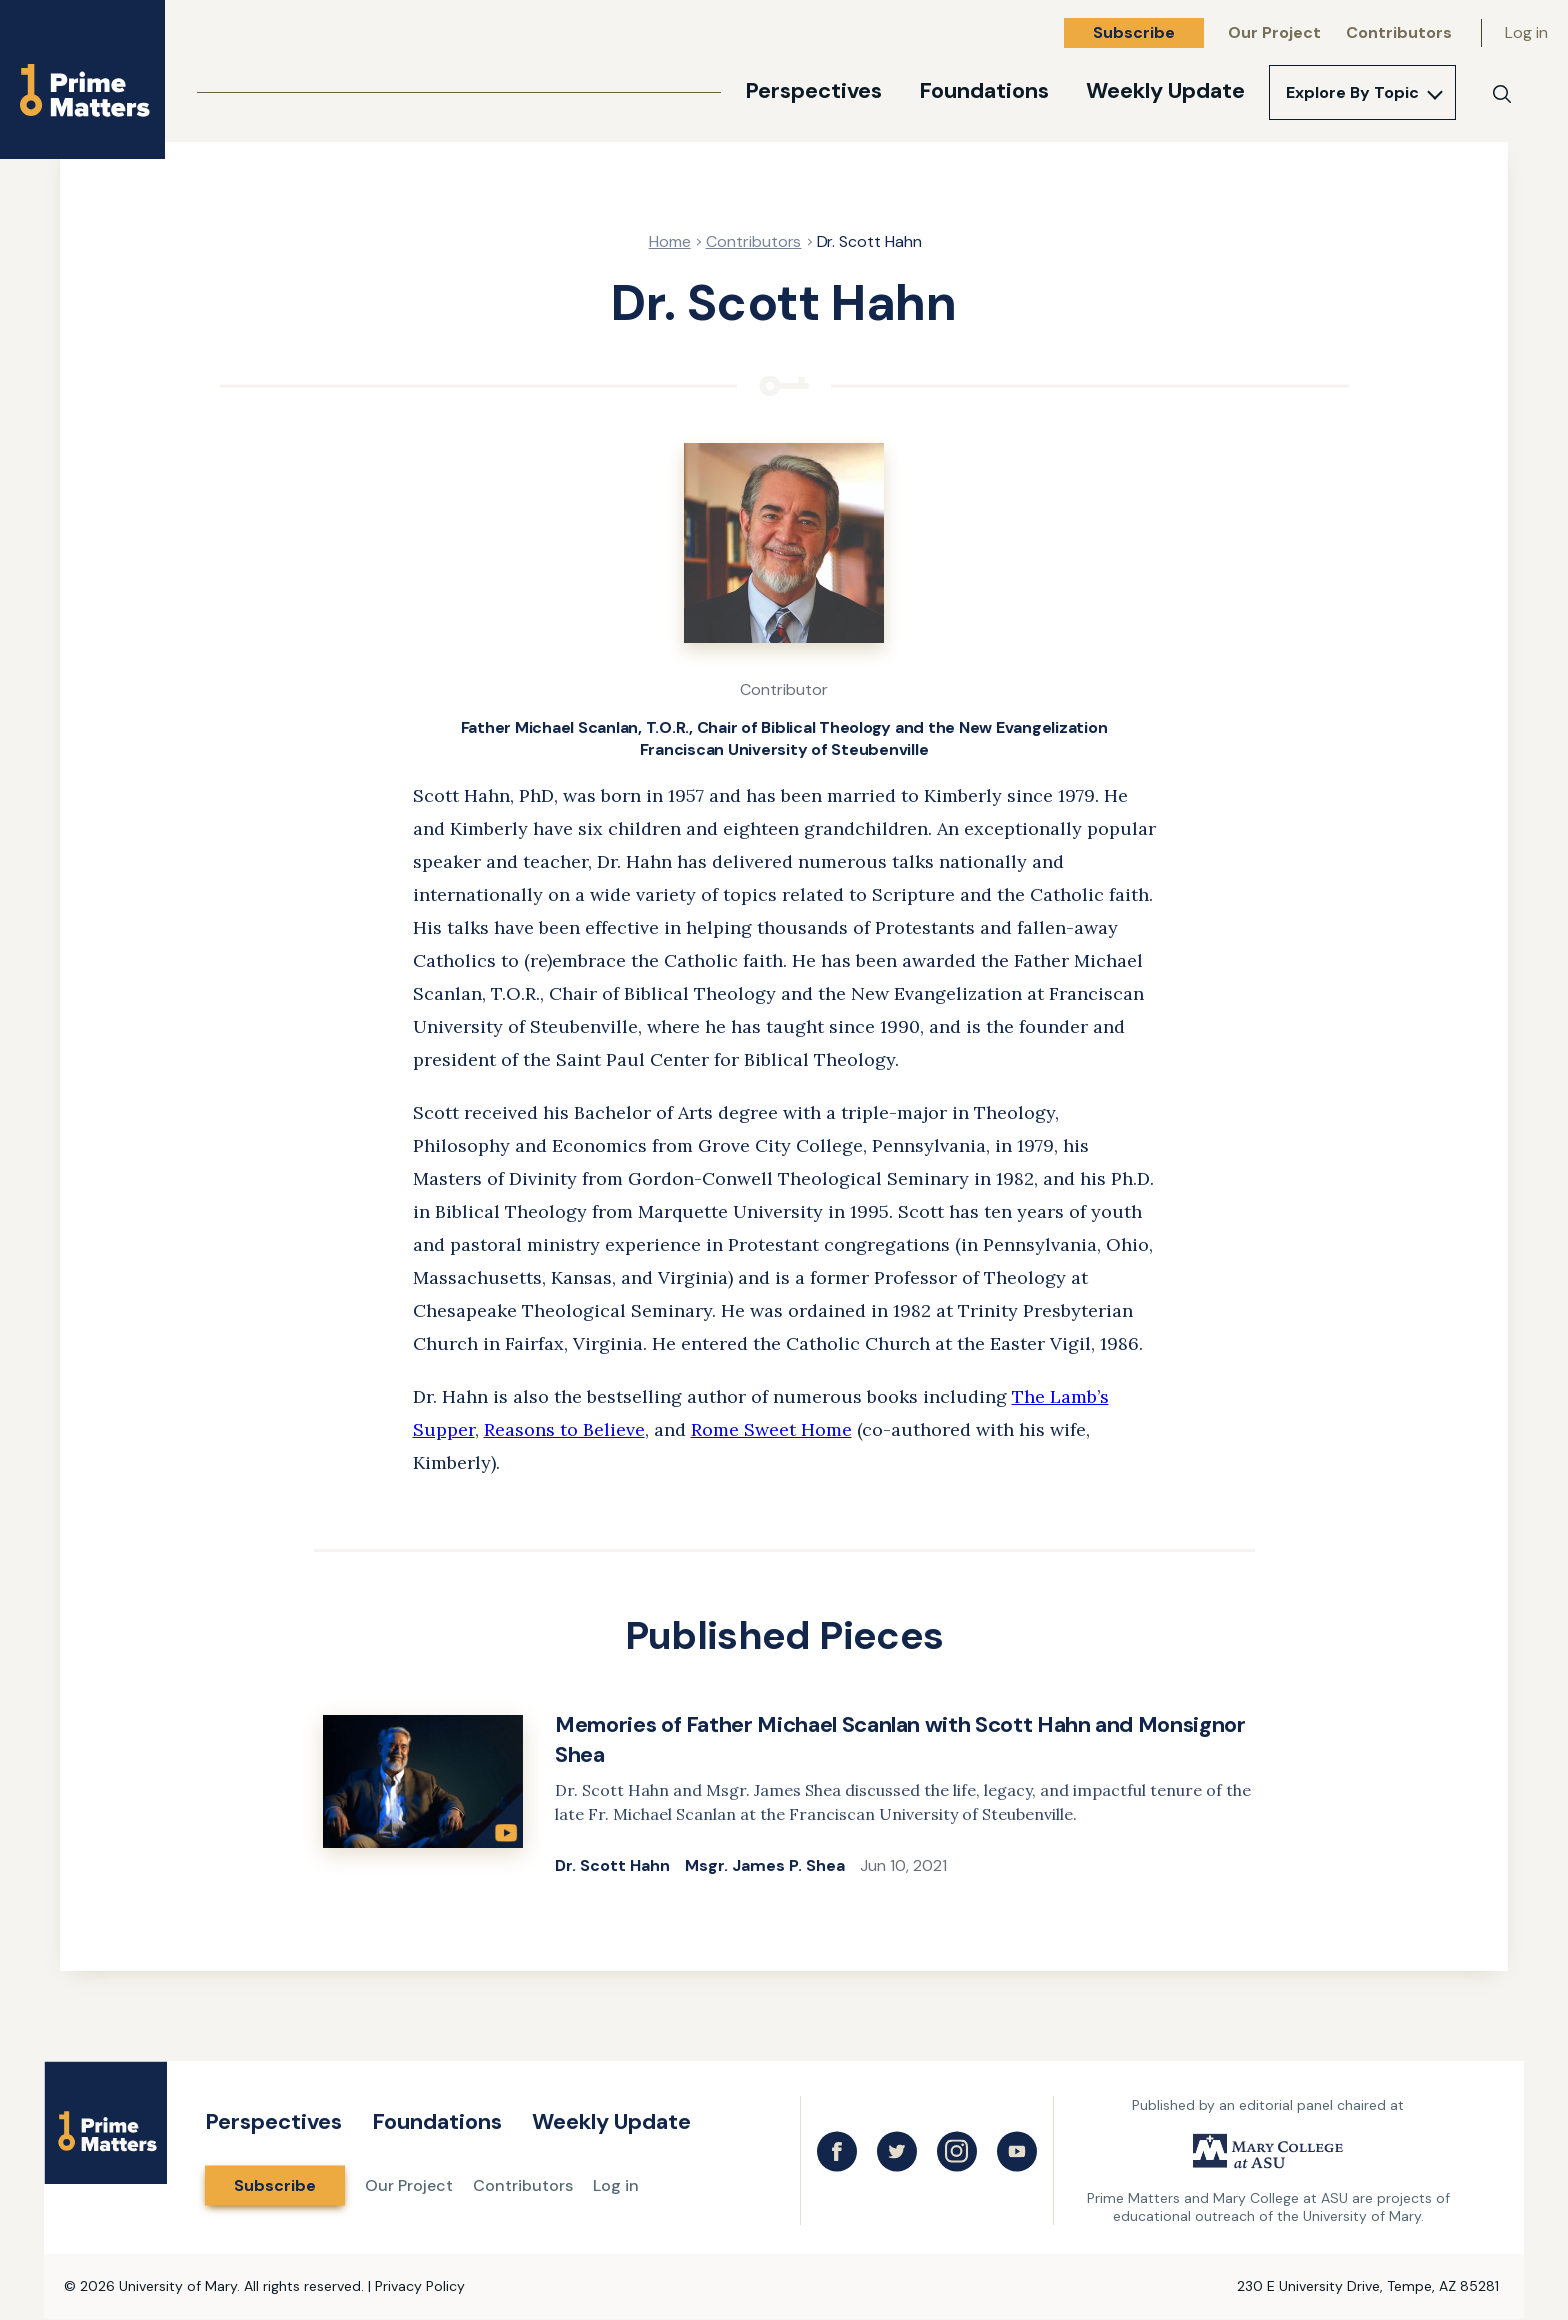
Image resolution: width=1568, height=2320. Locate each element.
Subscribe (1134, 32)
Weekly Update (1165, 90)
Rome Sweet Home (771, 1429)
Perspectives (813, 90)
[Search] (1502, 94)
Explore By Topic (1352, 92)
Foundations (984, 90)
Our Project (1274, 32)
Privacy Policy (420, 2286)
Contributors (1399, 32)
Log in (1526, 32)
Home (670, 241)
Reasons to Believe (564, 1429)
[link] (784, 1795)
